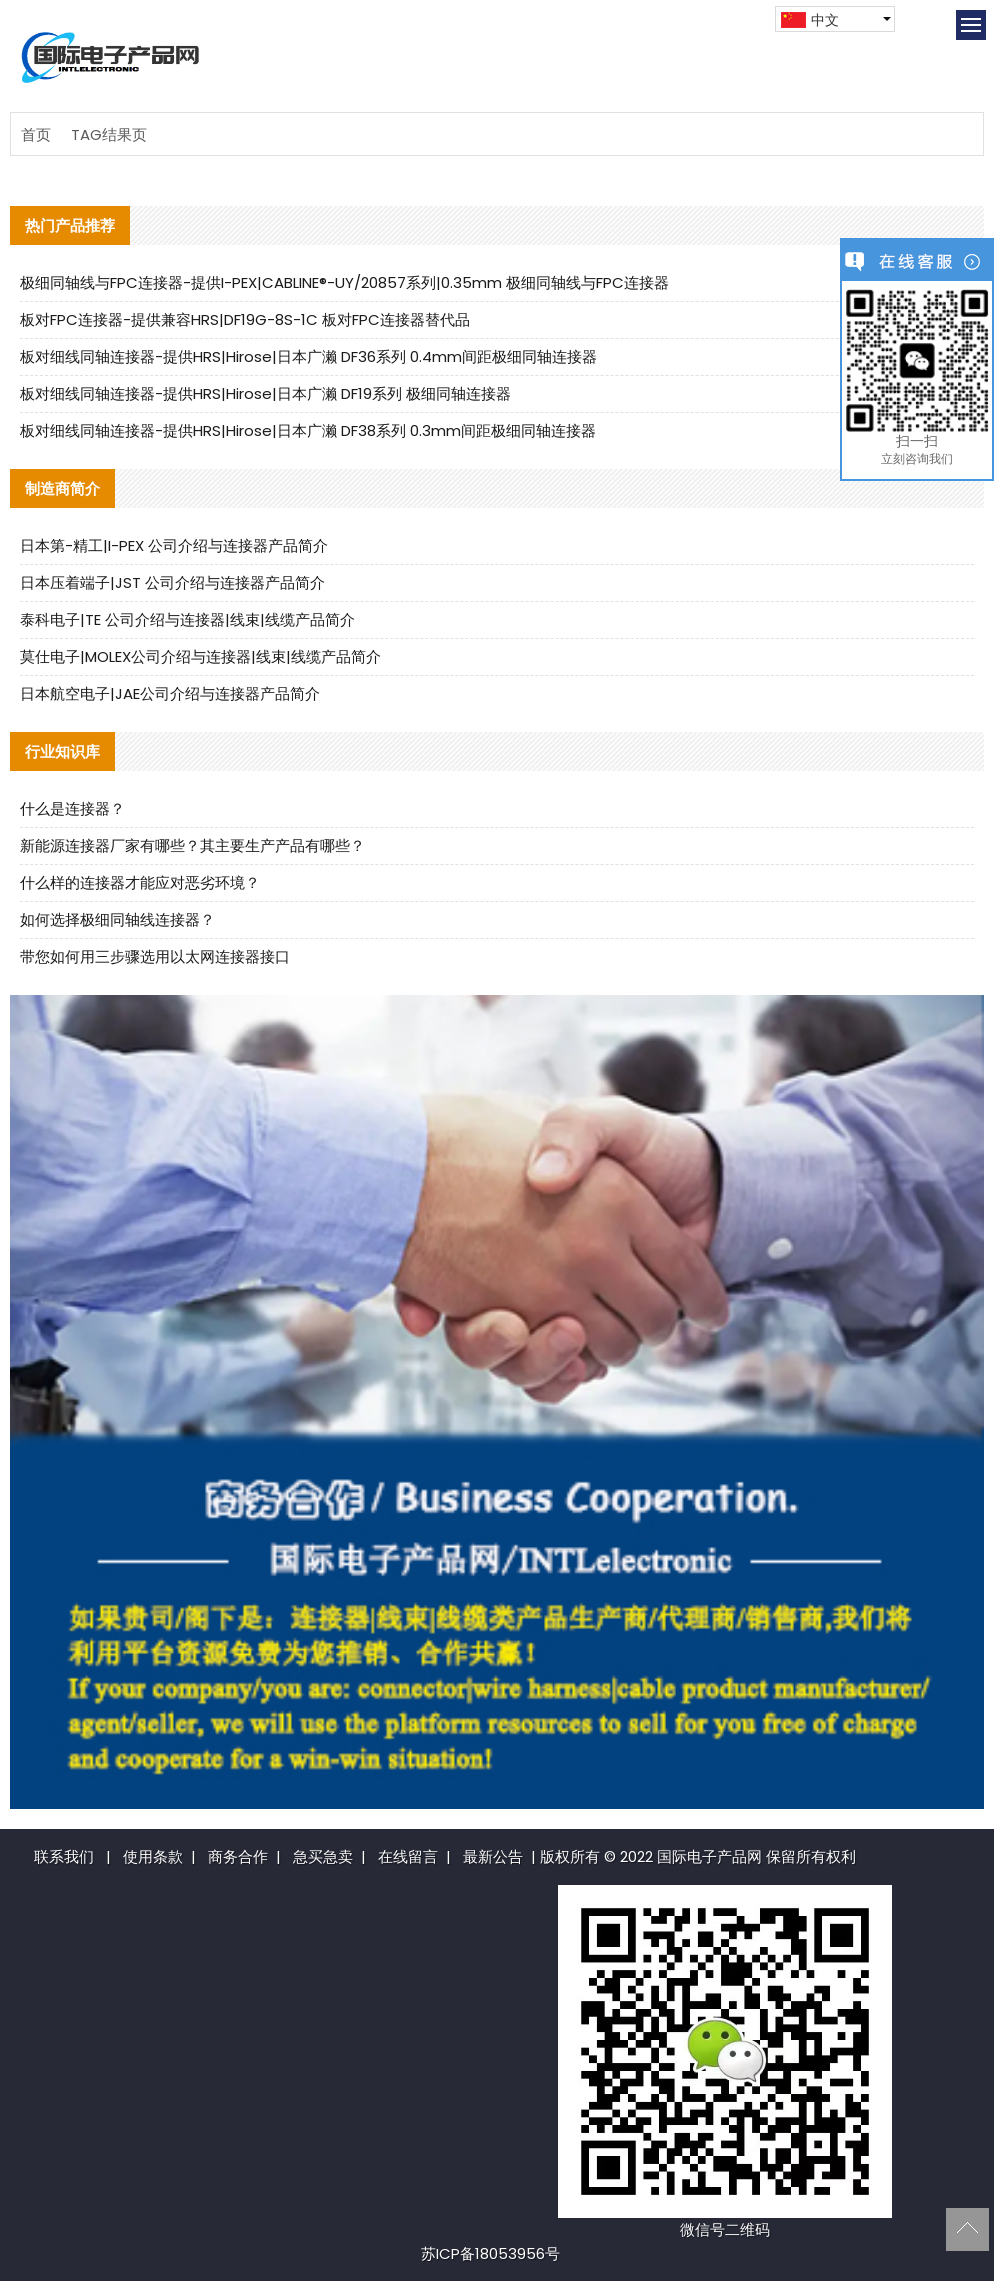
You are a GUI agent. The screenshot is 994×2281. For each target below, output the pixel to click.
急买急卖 (323, 1856)
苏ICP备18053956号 (490, 2253)
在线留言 (408, 1856)
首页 (36, 134)
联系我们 (64, 1856)
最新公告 (493, 1856)
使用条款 (153, 1856)
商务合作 (238, 1856)
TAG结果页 (109, 134)
